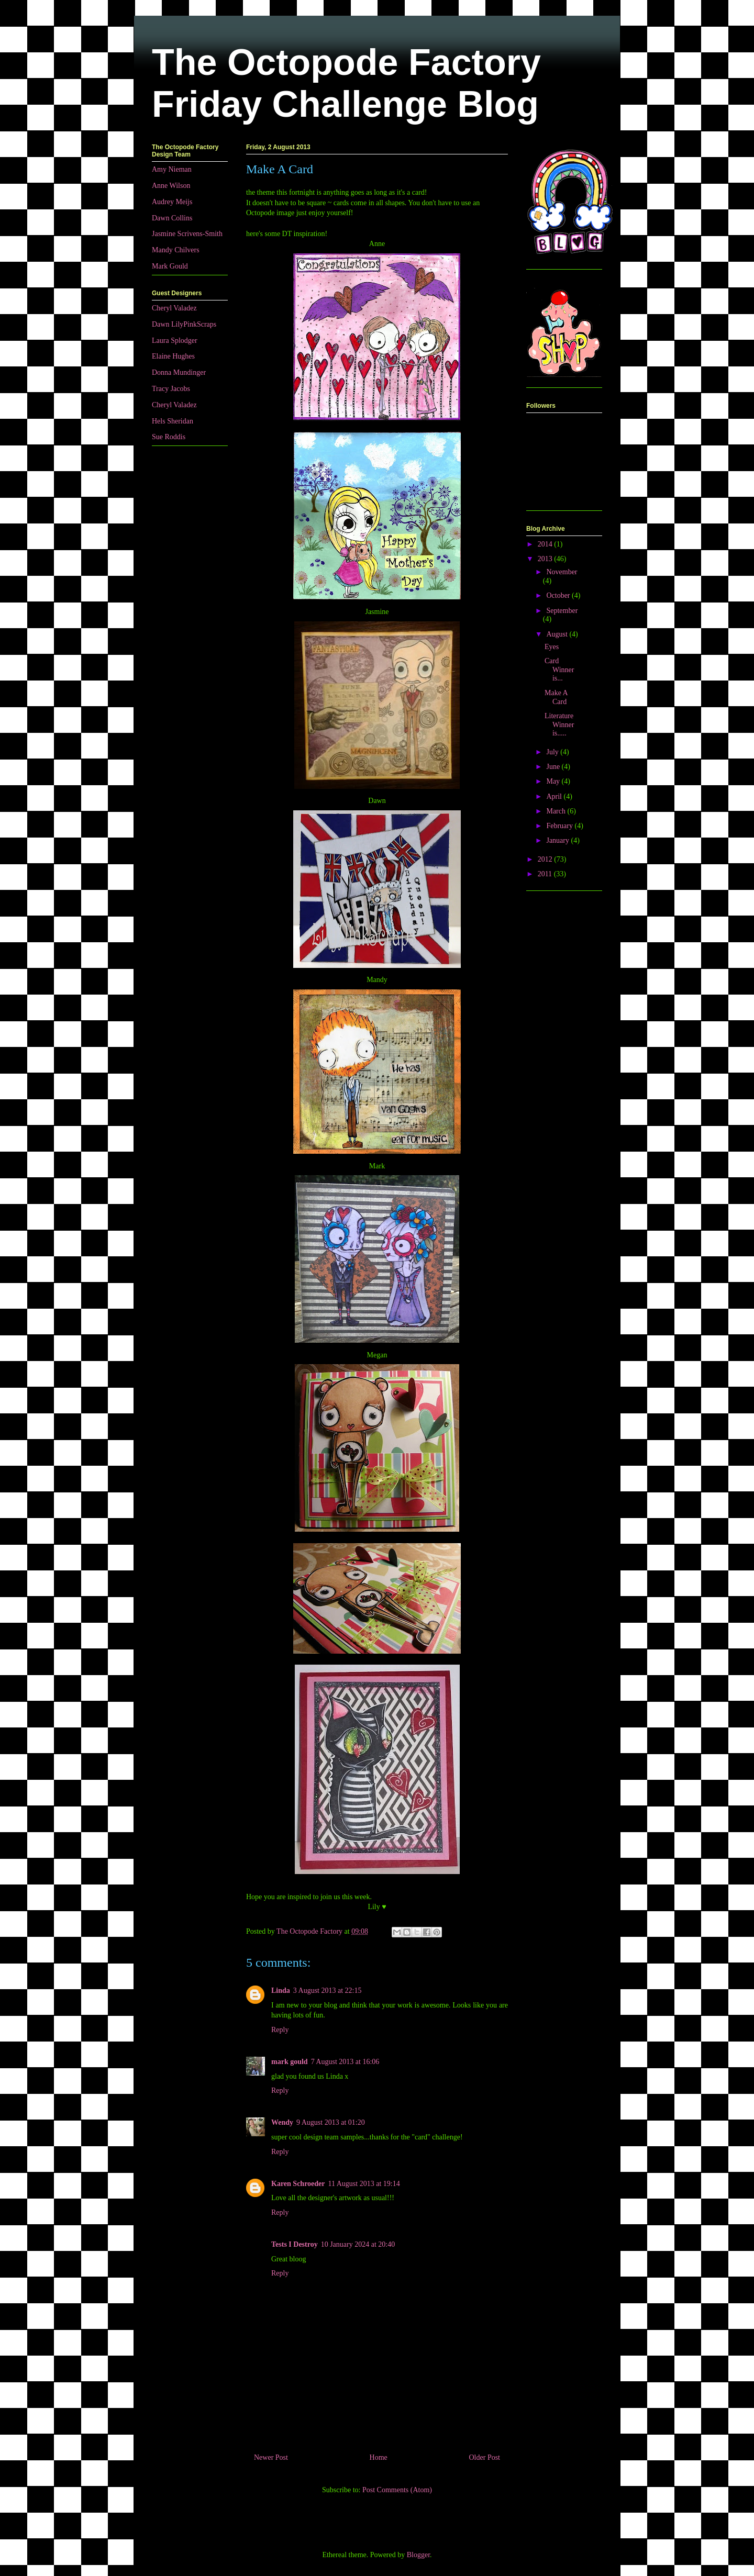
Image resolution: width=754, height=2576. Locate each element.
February (560, 826)
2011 (546, 874)
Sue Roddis (168, 437)
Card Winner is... (559, 670)
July (553, 752)
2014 (546, 544)
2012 (546, 859)
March (556, 811)
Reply (280, 2030)
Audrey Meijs (172, 202)
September (562, 611)
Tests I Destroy (294, 2244)
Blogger (418, 2555)
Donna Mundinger (179, 372)
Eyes (552, 647)
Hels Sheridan (172, 421)
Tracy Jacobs (171, 389)
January (558, 840)
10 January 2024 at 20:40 (358, 2244)
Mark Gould (170, 266)
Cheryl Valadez (174, 308)
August (557, 634)
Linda (280, 1990)
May (553, 781)
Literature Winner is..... (559, 725)
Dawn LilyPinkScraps (184, 324)
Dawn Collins (172, 218)
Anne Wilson (171, 185)
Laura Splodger (174, 340)
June (553, 767)
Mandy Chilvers (175, 250)
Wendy (282, 2122)
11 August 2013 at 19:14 (364, 2184)
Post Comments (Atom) (397, 2490)
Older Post (485, 2457)
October (559, 595)
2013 (546, 559)
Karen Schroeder (298, 2184)
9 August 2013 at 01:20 (330, 2122)
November (561, 572)
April (554, 796)
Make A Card (556, 697)
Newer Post (271, 2457)
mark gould (289, 2062)
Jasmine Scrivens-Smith (187, 234)
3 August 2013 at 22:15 (327, 1990)
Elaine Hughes (173, 356)
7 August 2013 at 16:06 (345, 2062)
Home (378, 2457)
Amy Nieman (172, 169)
